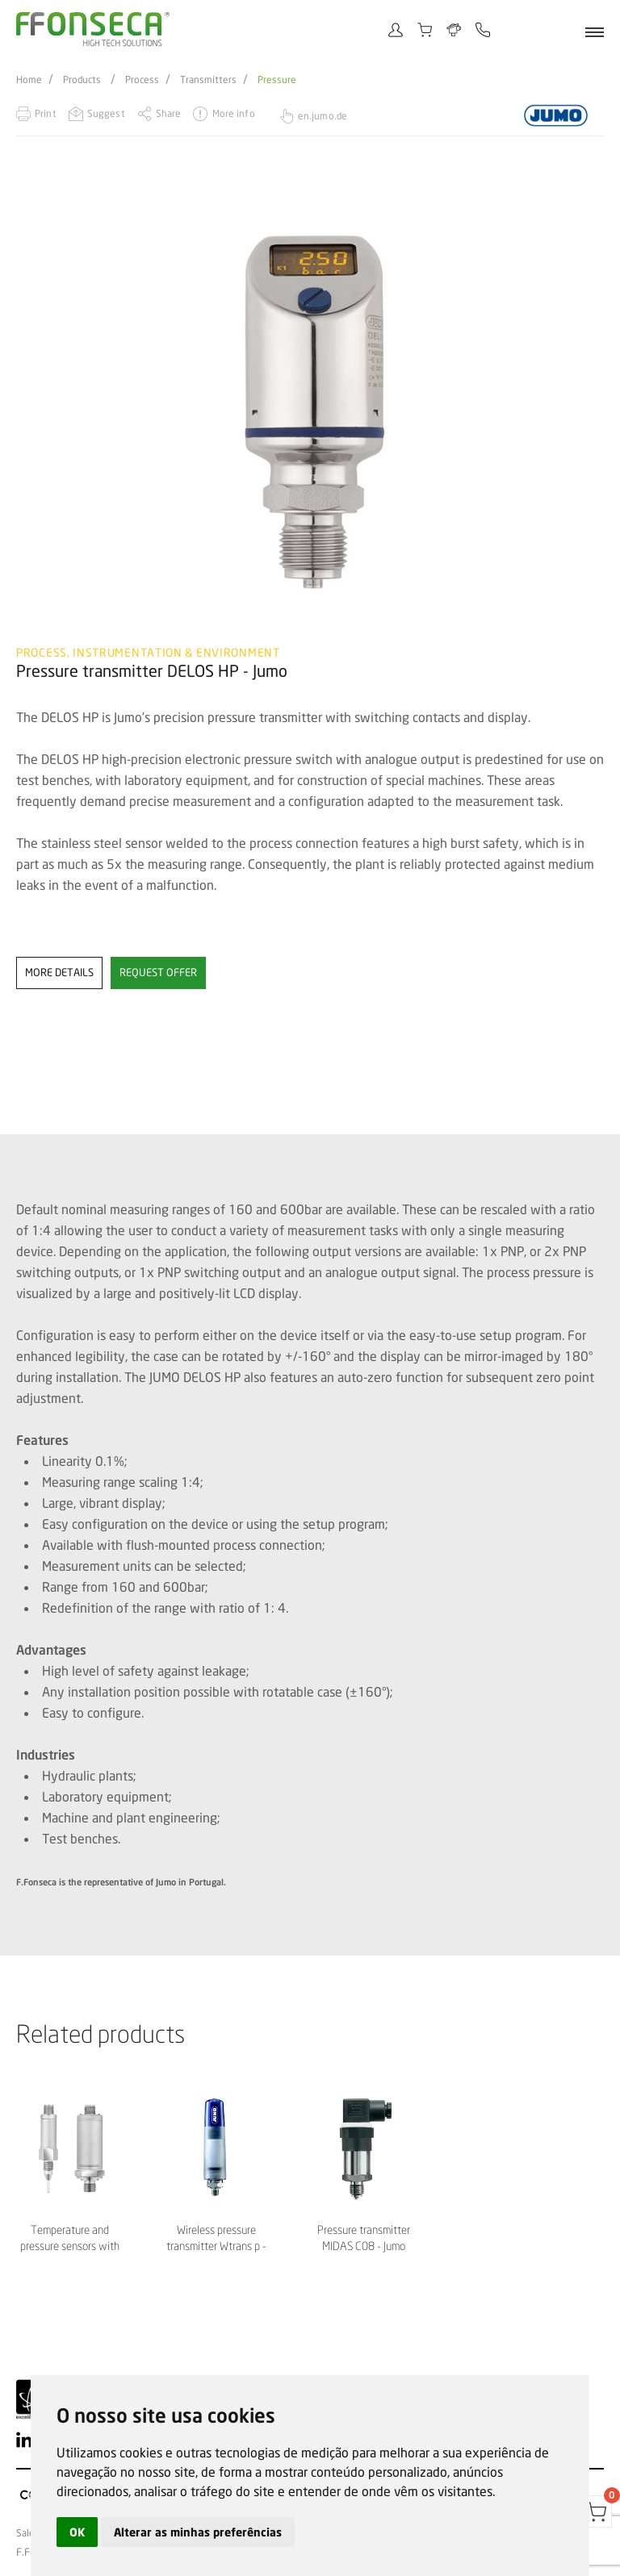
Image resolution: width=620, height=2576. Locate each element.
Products (82, 80)
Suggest (106, 113)
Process (142, 80)
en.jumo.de (322, 116)
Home (29, 80)
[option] (310, 412)
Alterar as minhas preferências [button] (198, 2532)
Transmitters (208, 80)
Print (46, 113)
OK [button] (77, 2532)
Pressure (277, 80)
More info (233, 113)
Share (169, 113)
